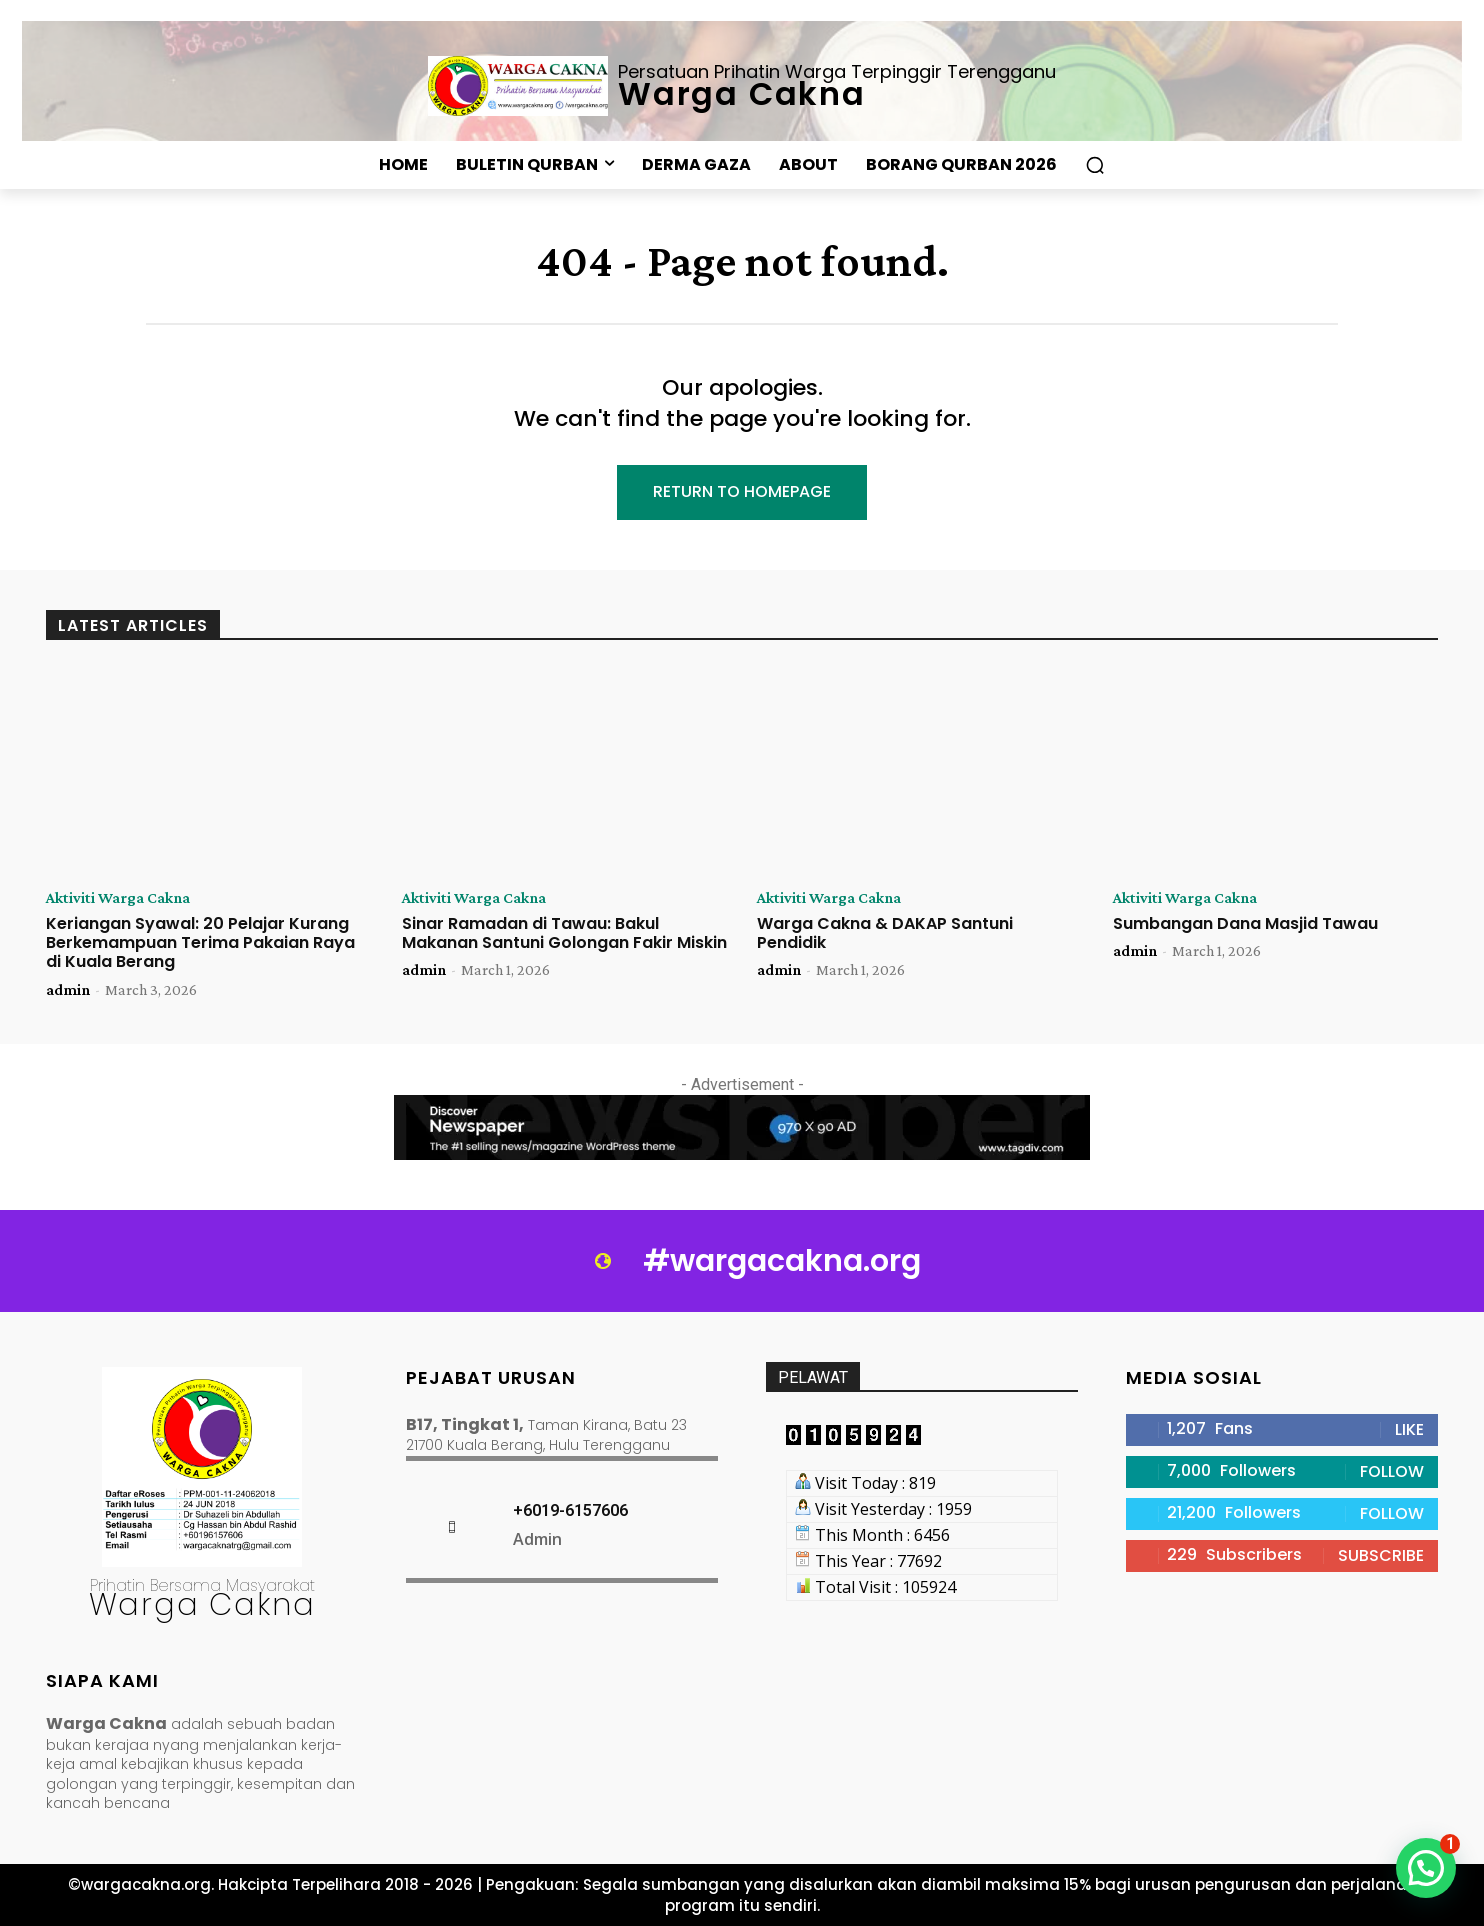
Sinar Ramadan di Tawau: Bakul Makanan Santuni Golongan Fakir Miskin (564, 933)
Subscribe (1381, 1555)
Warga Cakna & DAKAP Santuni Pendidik (885, 933)
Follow (1392, 1471)
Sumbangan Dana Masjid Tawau (1245, 923)
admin (68, 989)
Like (1409, 1429)
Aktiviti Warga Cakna (118, 898)
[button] (1095, 165)
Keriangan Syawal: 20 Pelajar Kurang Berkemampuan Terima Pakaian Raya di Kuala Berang (200, 942)
